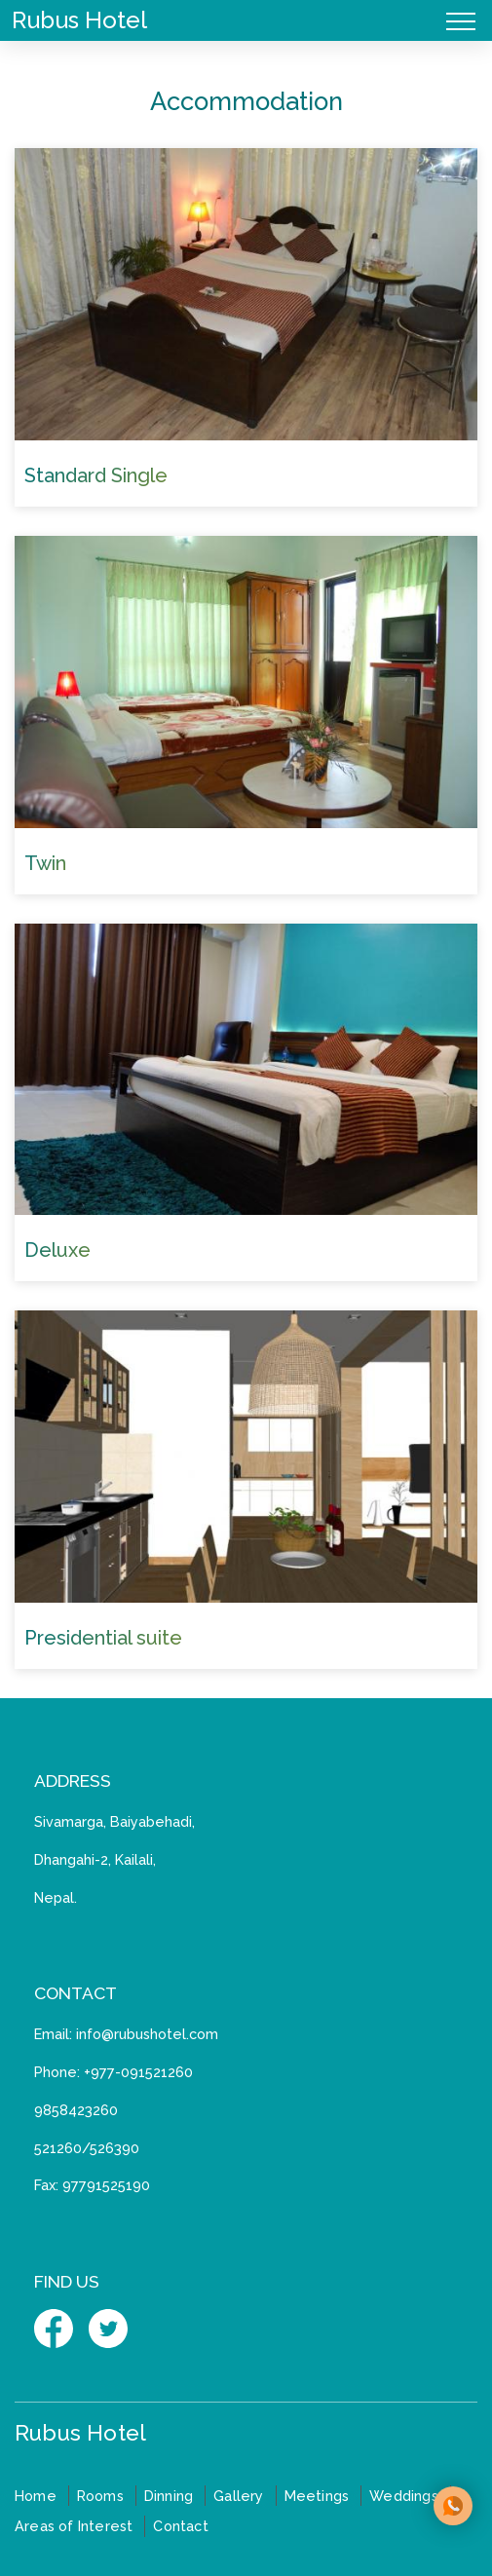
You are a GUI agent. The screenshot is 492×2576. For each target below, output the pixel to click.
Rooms (100, 2495)
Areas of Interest (73, 2526)
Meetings (317, 2495)
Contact (180, 2526)
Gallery (238, 2495)
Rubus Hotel (79, 20)
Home (36, 2495)
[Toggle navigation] (461, 20)
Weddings (403, 2495)
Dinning (168, 2495)
